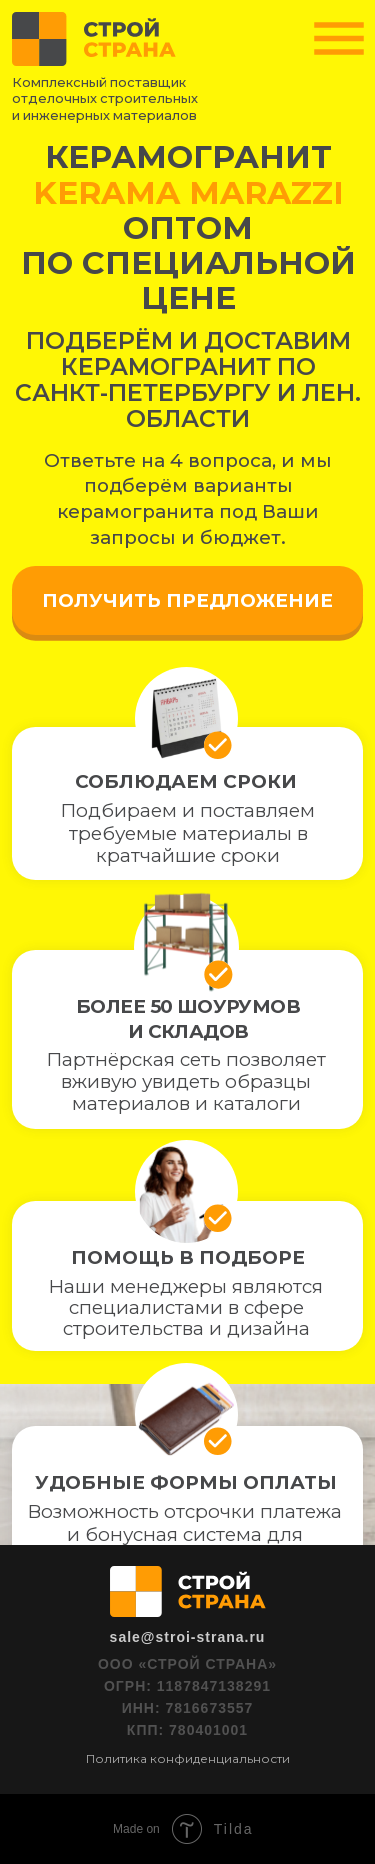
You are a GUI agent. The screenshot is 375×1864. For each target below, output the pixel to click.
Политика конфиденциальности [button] (188, 1758)
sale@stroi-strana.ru (188, 1637)
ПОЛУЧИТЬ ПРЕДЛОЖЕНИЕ (187, 600)
